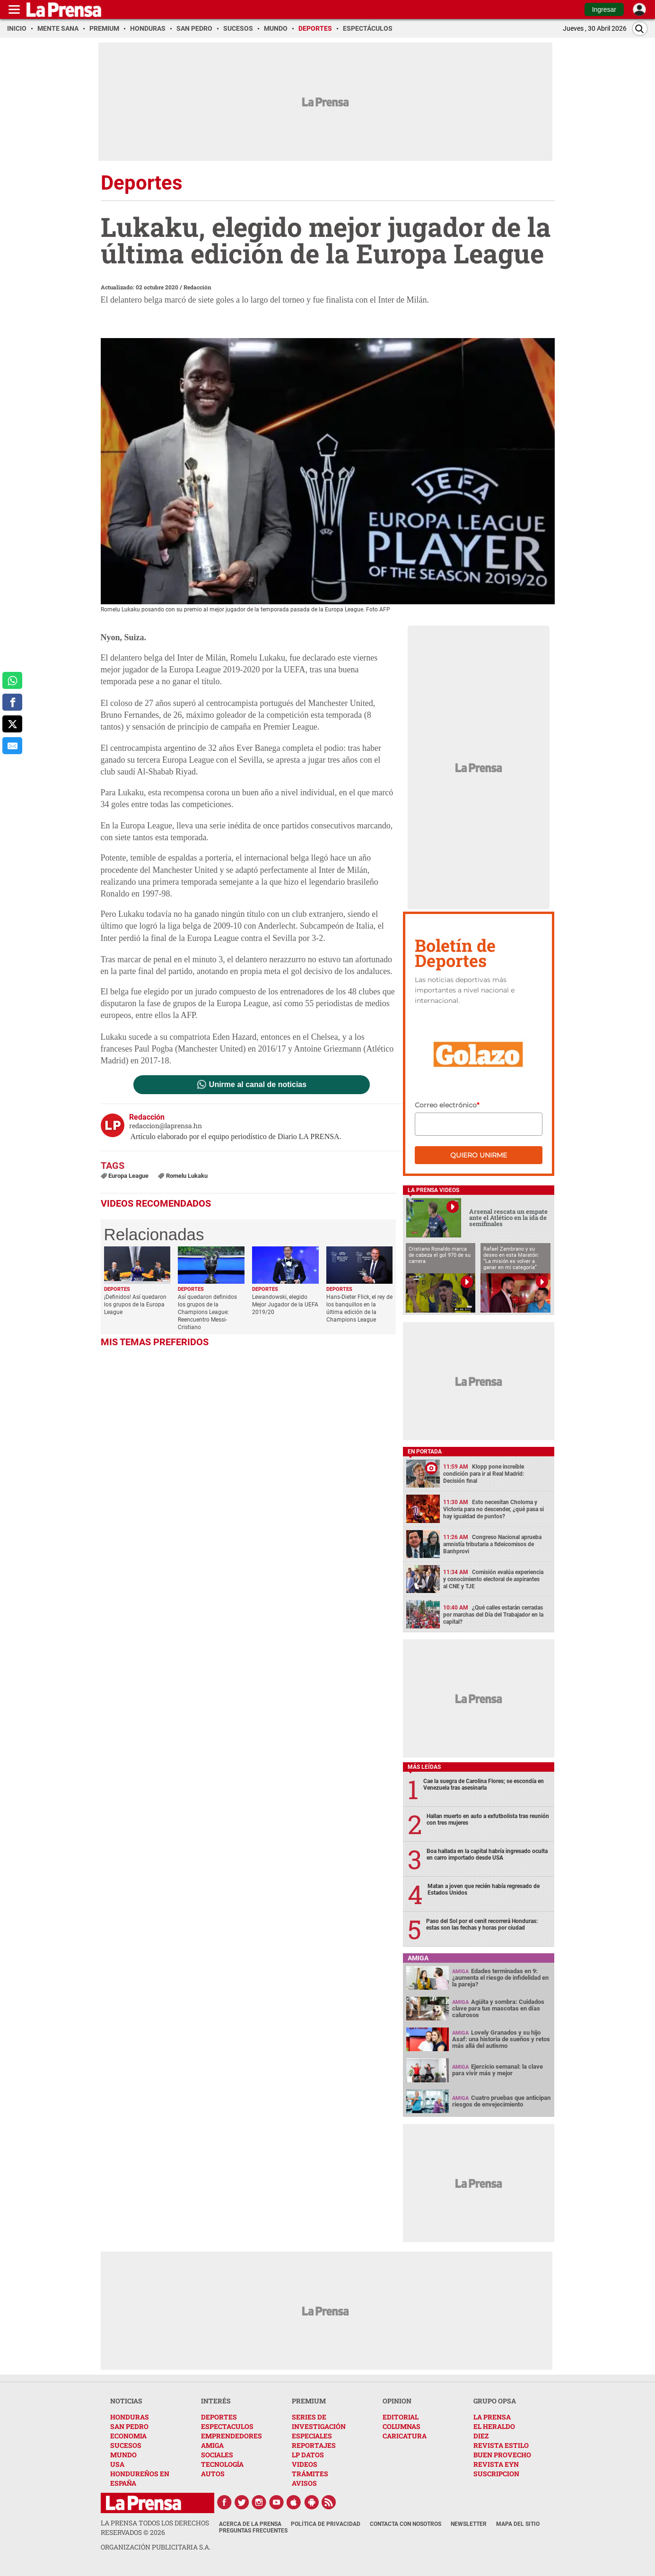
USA (117, 2464)
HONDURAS (129, 2416)
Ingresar (604, 9)
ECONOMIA (128, 2435)
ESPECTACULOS (227, 2426)
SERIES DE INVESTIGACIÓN (319, 2421)
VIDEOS (304, 2464)
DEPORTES (219, 2416)
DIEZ (481, 2435)
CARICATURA (405, 2435)
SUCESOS (125, 2445)
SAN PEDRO (129, 2426)
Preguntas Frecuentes (253, 2530)
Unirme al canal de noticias (257, 1084)
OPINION (397, 2400)
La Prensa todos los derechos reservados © (155, 2527)
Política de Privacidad (325, 2524)
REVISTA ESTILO (501, 2445)
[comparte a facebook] (12, 702)
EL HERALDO (494, 2426)
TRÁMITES (310, 2473)
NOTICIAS (126, 2400)
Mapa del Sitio (518, 2524)
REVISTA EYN (496, 2464)
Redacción (197, 287)
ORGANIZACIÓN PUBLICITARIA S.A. (155, 2546)
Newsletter (469, 2524)
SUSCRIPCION (496, 2473)
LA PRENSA (492, 2416)
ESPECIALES (312, 2435)
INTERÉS (216, 2400)
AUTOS (213, 2473)
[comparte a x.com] (12, 723)
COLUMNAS (401, 2426)
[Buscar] (640, 28)
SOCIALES (217, 2454)
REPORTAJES (314, 2445)
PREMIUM (309, 2400)
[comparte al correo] (12, 745)
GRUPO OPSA (494, 2400)
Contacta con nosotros (405, 2524)
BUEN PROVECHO (502, 2454)
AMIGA (212, 2445)
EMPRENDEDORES (231, 2435)
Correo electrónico (447, 1105)
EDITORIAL (401, 2416)
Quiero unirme (478, 1155)
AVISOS (304, 2483)
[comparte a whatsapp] (12, 680)
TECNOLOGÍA (222, 2464)
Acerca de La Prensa (250, 2524)
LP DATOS (308, 2454)
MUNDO (123, 2454)
